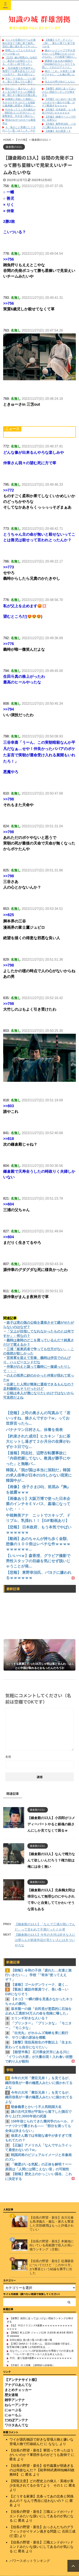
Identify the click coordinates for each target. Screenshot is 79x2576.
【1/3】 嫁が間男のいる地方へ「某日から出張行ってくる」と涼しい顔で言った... (19, 61)
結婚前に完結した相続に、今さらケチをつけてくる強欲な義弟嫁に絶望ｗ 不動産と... (19, 102)
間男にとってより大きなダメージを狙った (19, 52)
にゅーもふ (13, 2415)
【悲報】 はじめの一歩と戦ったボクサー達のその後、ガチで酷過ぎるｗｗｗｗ (59, 102)
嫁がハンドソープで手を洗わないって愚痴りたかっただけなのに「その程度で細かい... (59, 53)
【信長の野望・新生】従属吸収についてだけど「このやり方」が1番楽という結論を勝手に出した (51, 2267)
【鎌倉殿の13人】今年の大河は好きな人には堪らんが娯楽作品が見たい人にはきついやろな (45, 1940)
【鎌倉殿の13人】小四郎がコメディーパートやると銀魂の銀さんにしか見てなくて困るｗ (51, 1824)
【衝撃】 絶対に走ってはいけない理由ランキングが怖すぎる (59, 92)
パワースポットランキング (29, 2561)
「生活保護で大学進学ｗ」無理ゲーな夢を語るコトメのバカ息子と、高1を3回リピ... (19, 71)
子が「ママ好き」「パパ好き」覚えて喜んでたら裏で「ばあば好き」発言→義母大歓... (19, 83)
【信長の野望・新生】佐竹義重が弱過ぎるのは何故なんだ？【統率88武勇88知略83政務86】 (42, 2470)
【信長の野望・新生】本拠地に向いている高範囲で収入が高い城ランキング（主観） (51, 2245)
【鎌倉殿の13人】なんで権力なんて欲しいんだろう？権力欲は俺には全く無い (51, 1860)
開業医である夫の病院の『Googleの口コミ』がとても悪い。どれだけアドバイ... (58, 64)
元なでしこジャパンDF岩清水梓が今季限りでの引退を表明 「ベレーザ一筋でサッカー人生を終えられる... (40, 2352)
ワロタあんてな (16, 2425)
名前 (8, 1756)
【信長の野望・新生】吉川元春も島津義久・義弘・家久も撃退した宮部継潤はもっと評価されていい (51, 2223)
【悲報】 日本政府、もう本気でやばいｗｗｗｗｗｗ (59, 111)
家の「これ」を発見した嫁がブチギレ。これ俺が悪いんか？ (58, 74)
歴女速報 (11, 2395)
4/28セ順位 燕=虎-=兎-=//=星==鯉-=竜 (31, 2340)
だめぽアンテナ (16, 2420)
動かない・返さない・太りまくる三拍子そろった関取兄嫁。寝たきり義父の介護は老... (19, 92)
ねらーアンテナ (16, 2405)
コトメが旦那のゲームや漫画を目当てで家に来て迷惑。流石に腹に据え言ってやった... (19, 43)
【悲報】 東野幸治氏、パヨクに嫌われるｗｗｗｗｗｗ (59, 125)
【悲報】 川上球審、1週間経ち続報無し (32, 2365)
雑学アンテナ (15, 2400)
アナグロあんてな (18, 2385)
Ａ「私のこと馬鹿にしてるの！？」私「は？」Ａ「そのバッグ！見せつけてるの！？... (19, 130)
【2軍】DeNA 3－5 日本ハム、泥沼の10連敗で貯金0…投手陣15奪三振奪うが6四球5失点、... (39, 2345)
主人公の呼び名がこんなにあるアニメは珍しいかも (58, 83)
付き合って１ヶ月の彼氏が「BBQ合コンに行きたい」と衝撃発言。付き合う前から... (19, 113)
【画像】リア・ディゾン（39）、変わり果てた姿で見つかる (58, 43)
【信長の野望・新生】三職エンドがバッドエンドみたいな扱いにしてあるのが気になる (41, 2516)
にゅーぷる (13, 2410)
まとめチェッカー (18, 2390)
